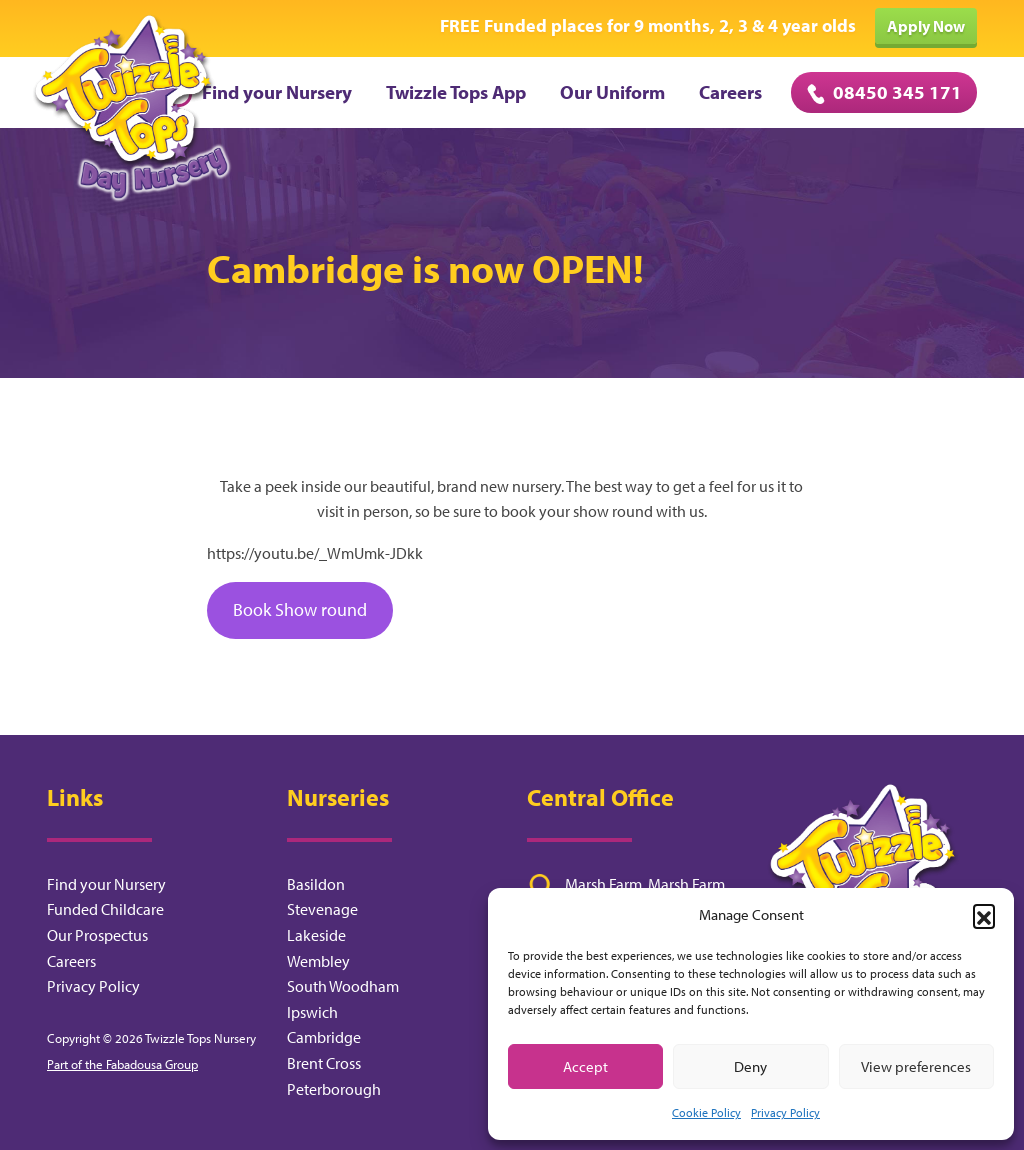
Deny (750, 1066)
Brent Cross (324, 1063)
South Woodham (343, 986)
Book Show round (300, 609)
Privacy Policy (785, 1112)
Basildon (316, 884)
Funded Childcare (105, 909)
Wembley (318, 961)
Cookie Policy (706, 1112)
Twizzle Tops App (456, 92)
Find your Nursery (257, 92)
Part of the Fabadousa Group (122, 1064)
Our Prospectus (97, 935)
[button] (984, 915)
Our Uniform (612, 92)
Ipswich (312, 1012)
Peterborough (334, 1089)
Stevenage (322, 909)
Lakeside (316, 935)
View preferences (916, 1066)
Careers (730, 92)
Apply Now (926, 26)
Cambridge (324, 1037)
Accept (585, 1066)
